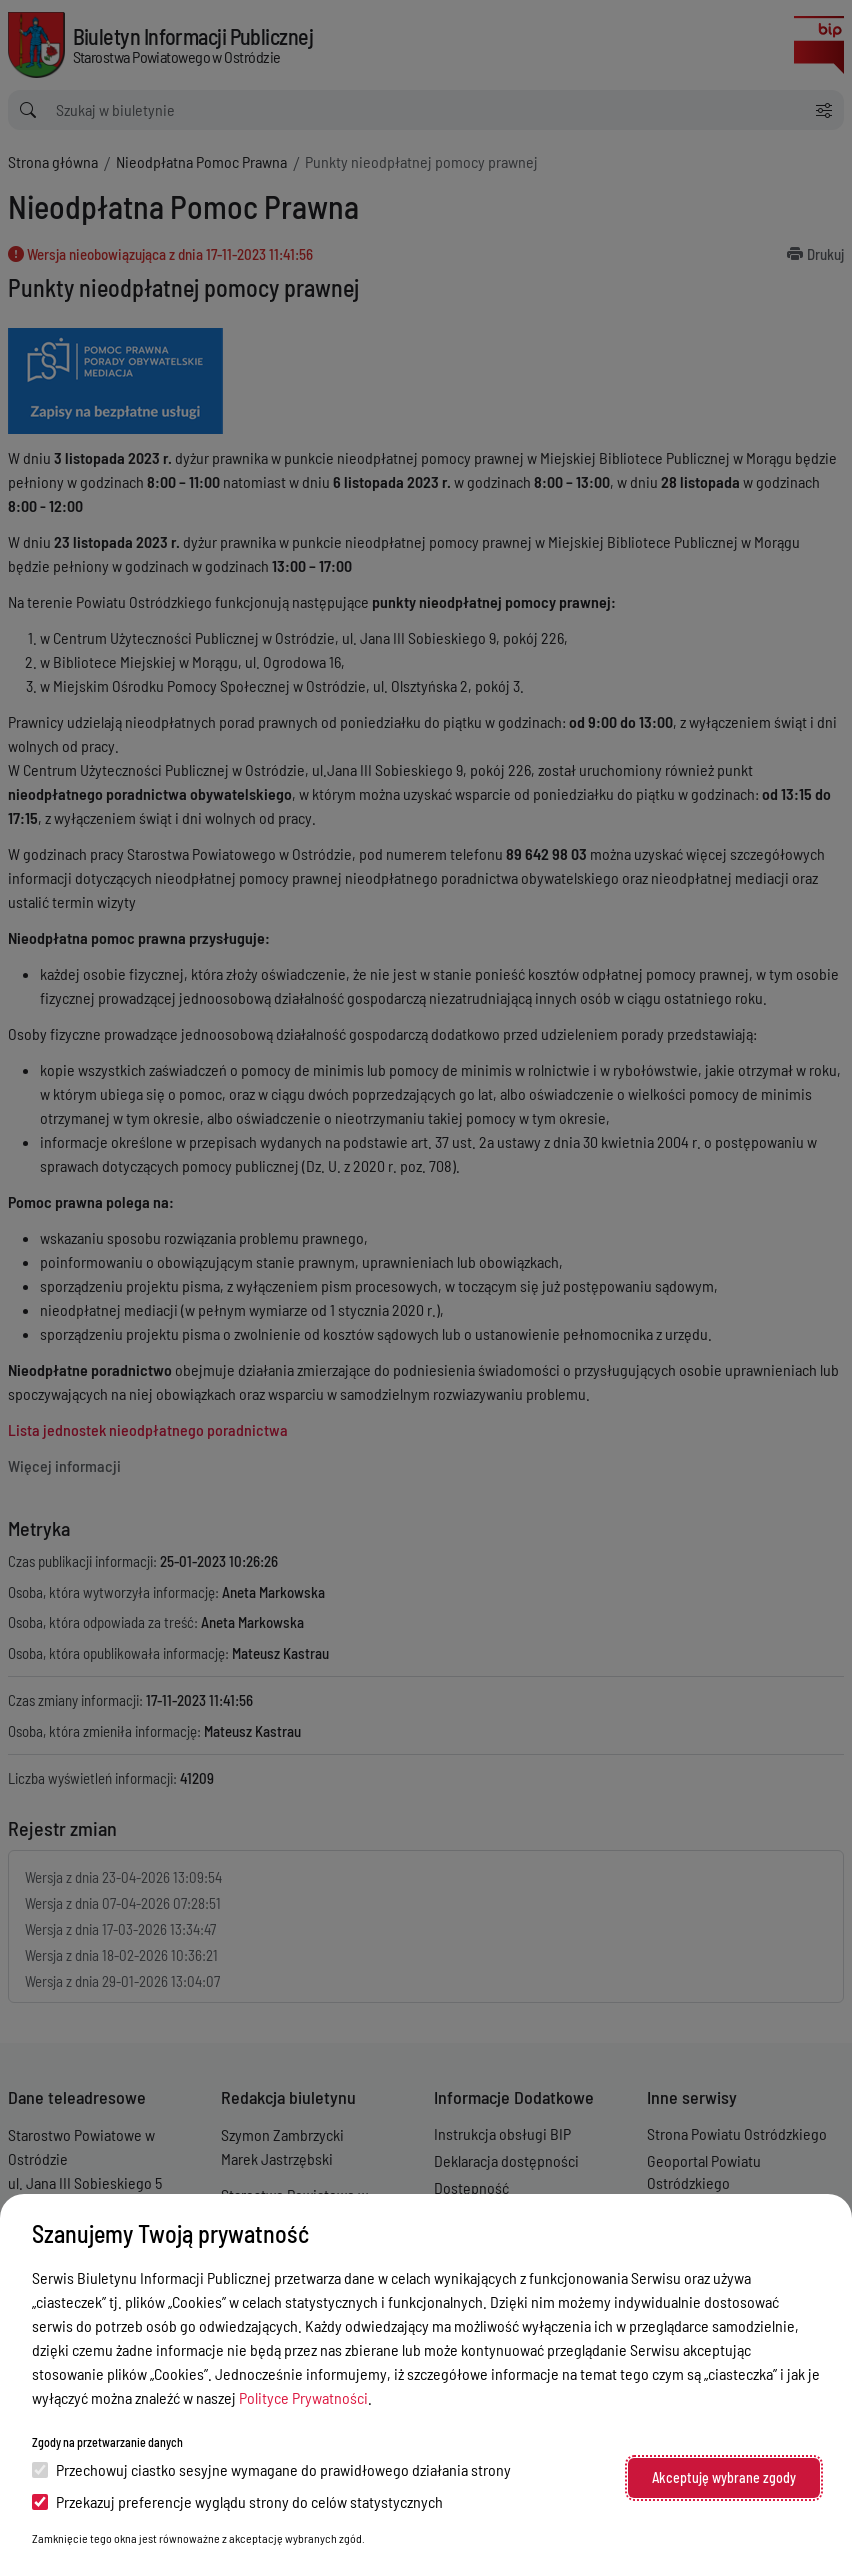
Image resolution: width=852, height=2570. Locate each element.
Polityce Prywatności (303, 2397)
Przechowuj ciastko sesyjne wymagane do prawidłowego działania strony (271, 2469)
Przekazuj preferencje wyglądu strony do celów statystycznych (237, 2501)
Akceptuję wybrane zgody (724, 2477)
